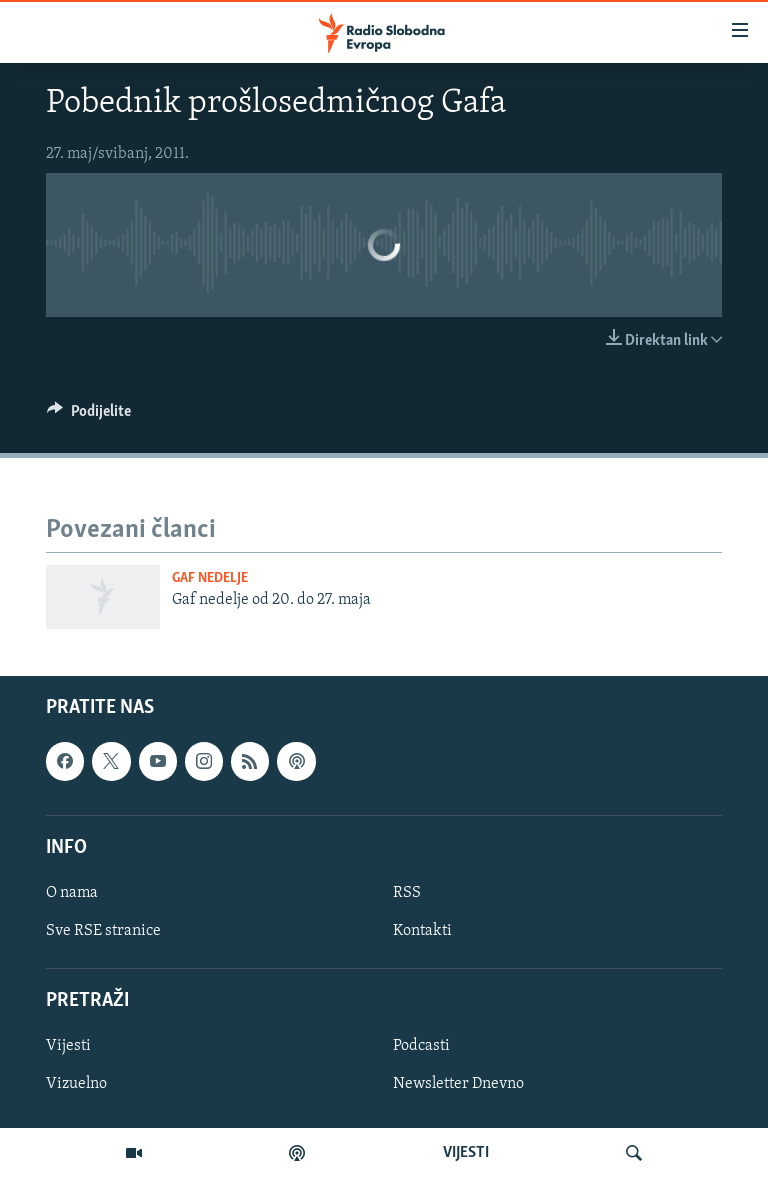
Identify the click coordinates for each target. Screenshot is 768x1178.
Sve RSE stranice (103, 931)
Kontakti (422, 931)
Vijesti (68, 1047)
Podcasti (421, 1047)
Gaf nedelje (210, 578)
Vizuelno (76, 1085)
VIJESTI (466, 1153)
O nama (72, 893)
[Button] (89, 416)
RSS (407, 893)
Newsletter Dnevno (458, 1085)
